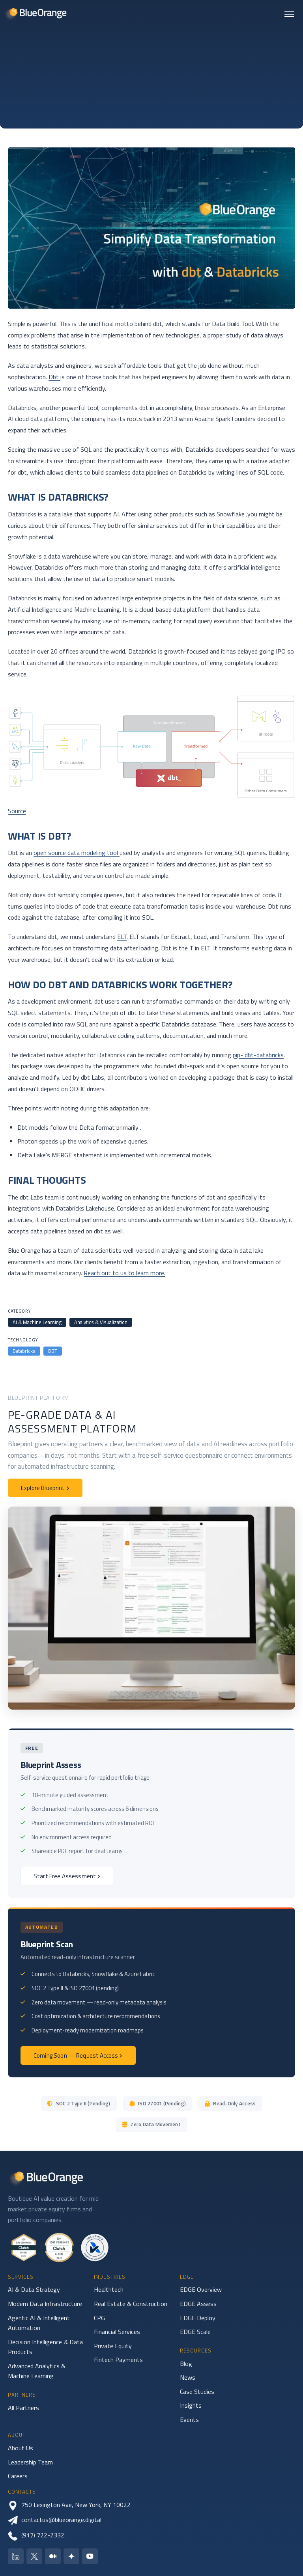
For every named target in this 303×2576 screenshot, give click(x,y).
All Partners (23, 2407)
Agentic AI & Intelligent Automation (39, 2323)
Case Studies (197, 2391)
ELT (122, 936)
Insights (191, 2405)
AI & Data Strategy (34, 2289)
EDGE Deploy (197, 2318)
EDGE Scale (195, 2331)
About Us (20, 2448)
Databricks (24, 1351)
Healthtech (108, 2289)
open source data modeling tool (77, 852)
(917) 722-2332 (36, 2535)
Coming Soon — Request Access (78, 2055)
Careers (18, 2476)
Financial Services (117, 2331)
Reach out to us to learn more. (124, 1273)
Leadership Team (30, 2462)
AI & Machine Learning (37, 1322)
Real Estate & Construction (130, 2303)
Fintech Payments (118, 2359)
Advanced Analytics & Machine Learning (36, 2371)
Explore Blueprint (45, 1487)
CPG (99, 2318)
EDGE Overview (201, 2289)
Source (17, 811)
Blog (186, 2363)
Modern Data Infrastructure (45, 2303)
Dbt (54, 377)
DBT (52, 1351)
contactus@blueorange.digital (54, 2520)
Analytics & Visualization (100, 1322)
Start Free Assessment (67, 1876)
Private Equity (113, 2346)
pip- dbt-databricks (258, 1055)
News (187, 2377)
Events (189, 2419)
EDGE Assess (198, 2303)
